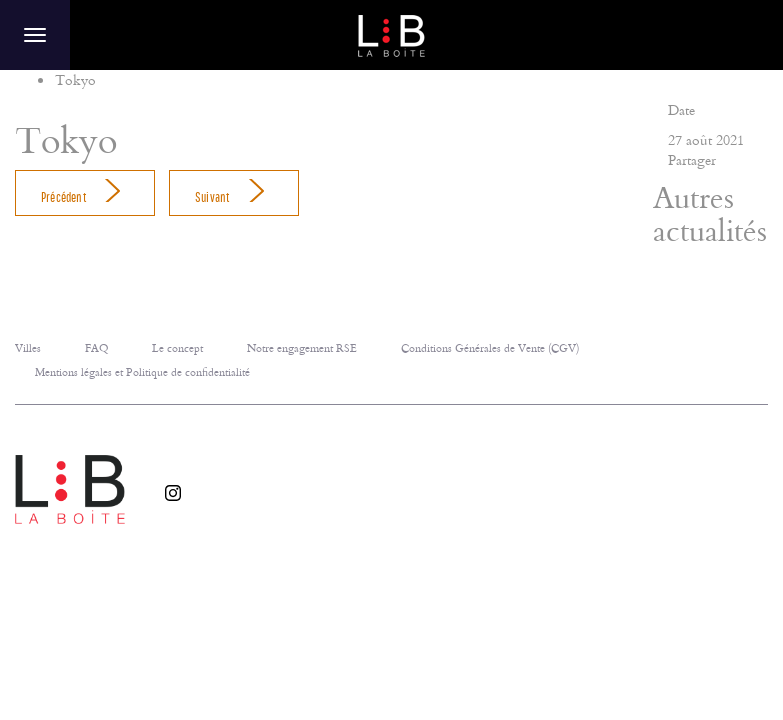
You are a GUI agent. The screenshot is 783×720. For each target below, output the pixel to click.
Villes (28, 347)
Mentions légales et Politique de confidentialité (142, 371)
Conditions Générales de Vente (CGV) (490, 347)
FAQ (96, 347)
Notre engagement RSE (302, 347)
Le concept (177, 347)
